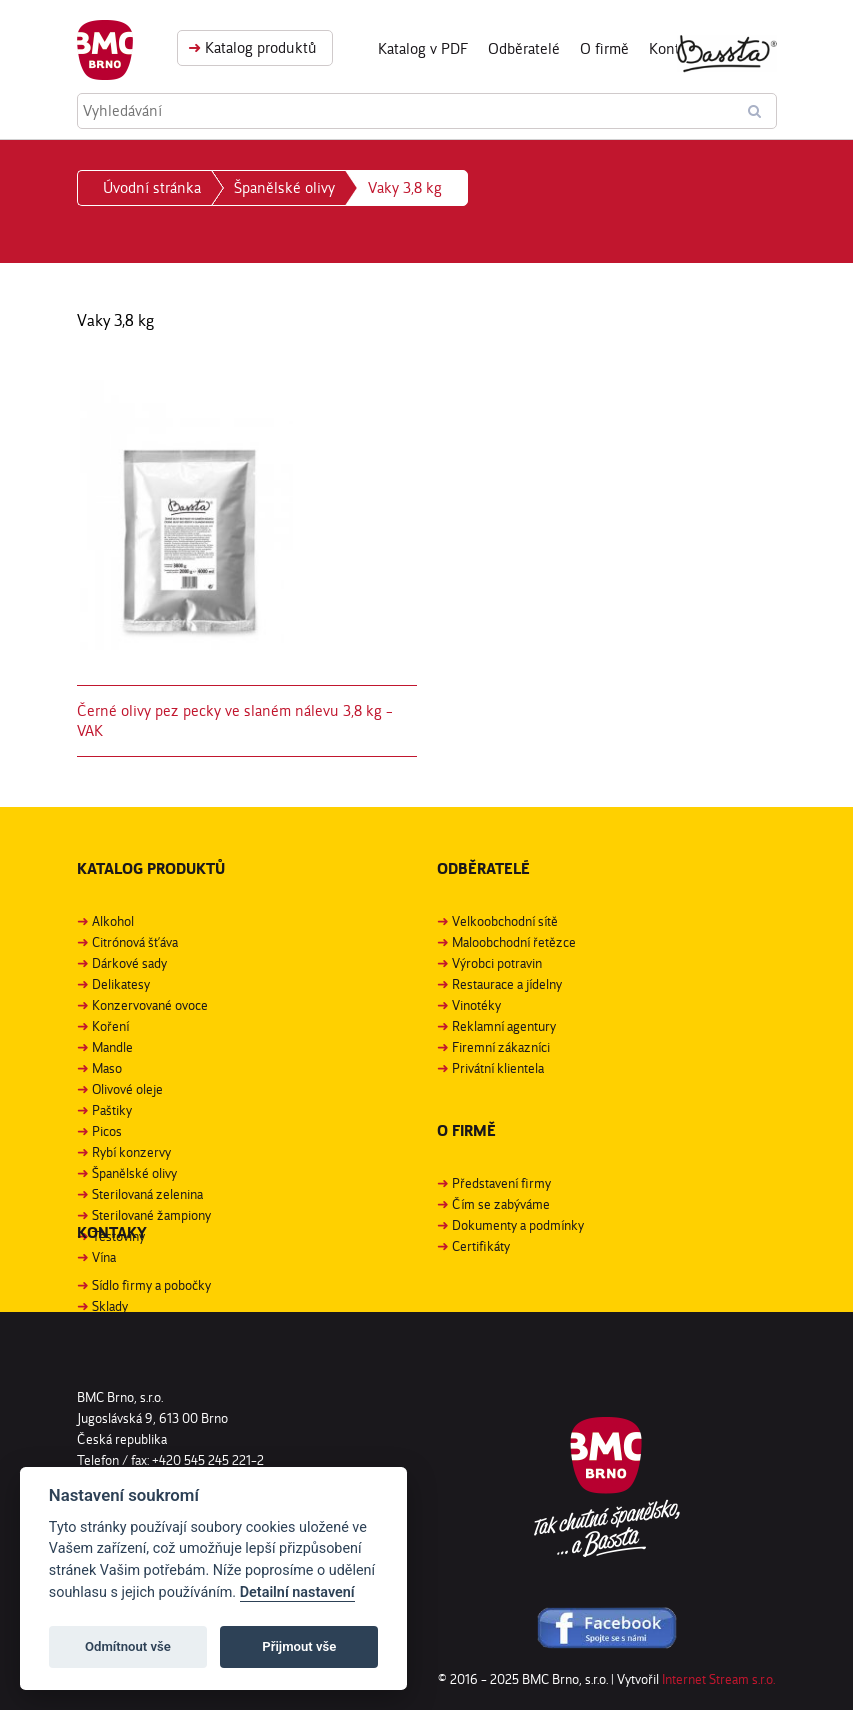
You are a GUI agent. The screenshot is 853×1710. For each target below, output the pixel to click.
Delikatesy (121, 984)
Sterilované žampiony (151, 1215)
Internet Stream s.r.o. (718, 1679)
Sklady (110, 1306)
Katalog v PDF (423, 48)
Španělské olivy (284, 187)
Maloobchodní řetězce (514, 942)
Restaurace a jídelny (507, 984)
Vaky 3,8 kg (405, 187)
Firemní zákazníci (501, 1047)
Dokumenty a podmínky (518, 1225)
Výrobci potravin (497, 963)
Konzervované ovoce (150, 1005)
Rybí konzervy (131, 1152)
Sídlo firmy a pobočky (151, 1285)
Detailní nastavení (297, 1592)
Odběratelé (524, 48)
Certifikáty (481, 1246)
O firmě (604, 48)
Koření (110, 1026)
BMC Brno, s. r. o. (105, 50)
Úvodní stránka (152, 187)
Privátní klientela (498, 1068)
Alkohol (113, 921)
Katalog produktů (252, 47)
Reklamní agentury (504, 1026)
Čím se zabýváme (501, 1204)
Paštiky (112, 1110)
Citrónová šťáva (135, 942)
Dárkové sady (129, 963)
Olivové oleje (127, 1089)
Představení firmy (501, 1183)
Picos (107, 1131)
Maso (107, 1068)
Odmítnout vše (128, 1646)
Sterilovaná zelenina (147, 1194)
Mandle (112, 1047)
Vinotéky (476, 1005)
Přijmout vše (299, 1646)
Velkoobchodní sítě (505, 921)
